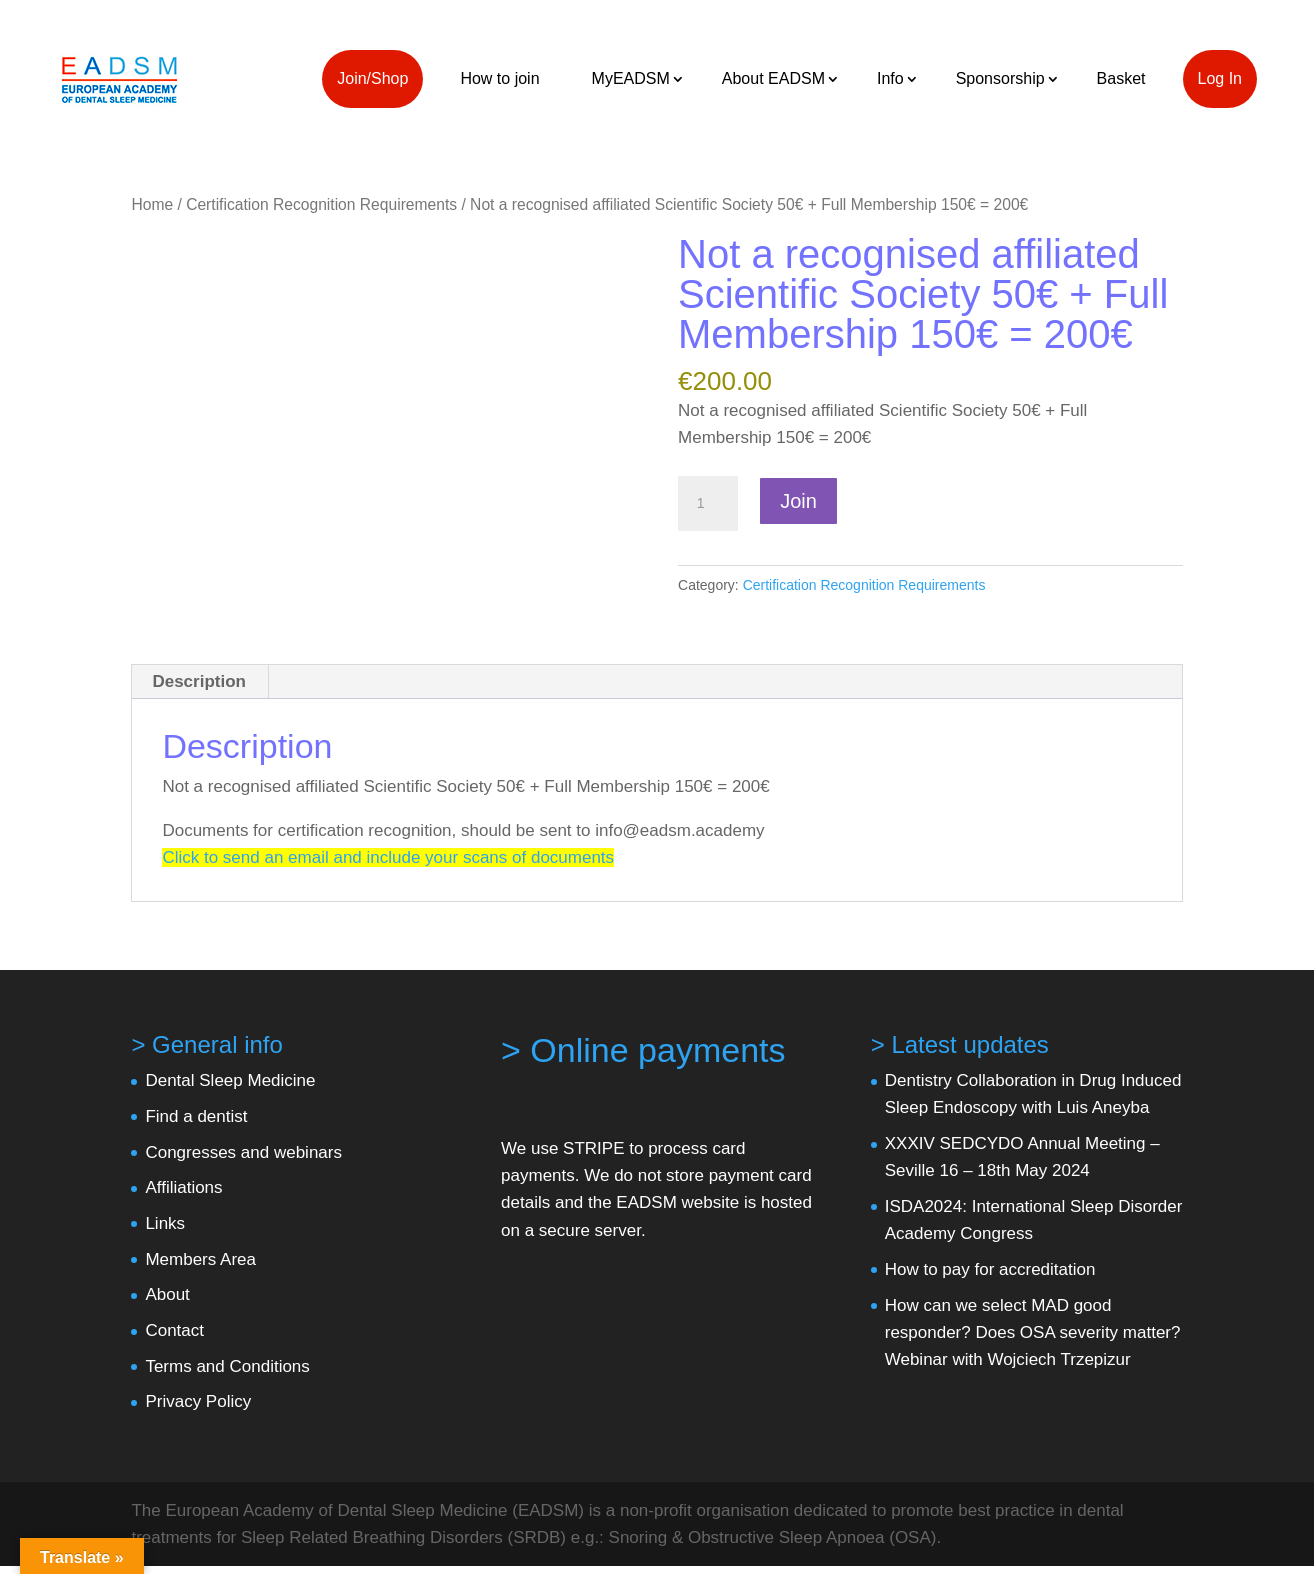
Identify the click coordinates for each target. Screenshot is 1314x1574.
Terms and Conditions (227, 1366)
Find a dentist (196, 1116)
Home (152, 204)
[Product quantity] (708, 504)
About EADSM (773, 78)
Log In (1220, 78)
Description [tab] (199, 681)
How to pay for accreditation (990, 1269)
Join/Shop (372, 78)
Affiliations (183, 1187)
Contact (174, 1330)
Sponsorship (1000, 78)
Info (890, 78)
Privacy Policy (198, 1401)
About (167, 1294)
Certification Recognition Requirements (321, 204)
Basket (1121, 78)
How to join (499, 78)
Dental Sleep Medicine (230, 1080)
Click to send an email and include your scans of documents (388, 857)
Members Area (200, 1259)
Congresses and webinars (243, 1152)
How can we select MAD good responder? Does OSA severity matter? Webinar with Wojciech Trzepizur (1033, 1332)
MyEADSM (631, 78)
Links (165, 1223)
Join (798, 501)
